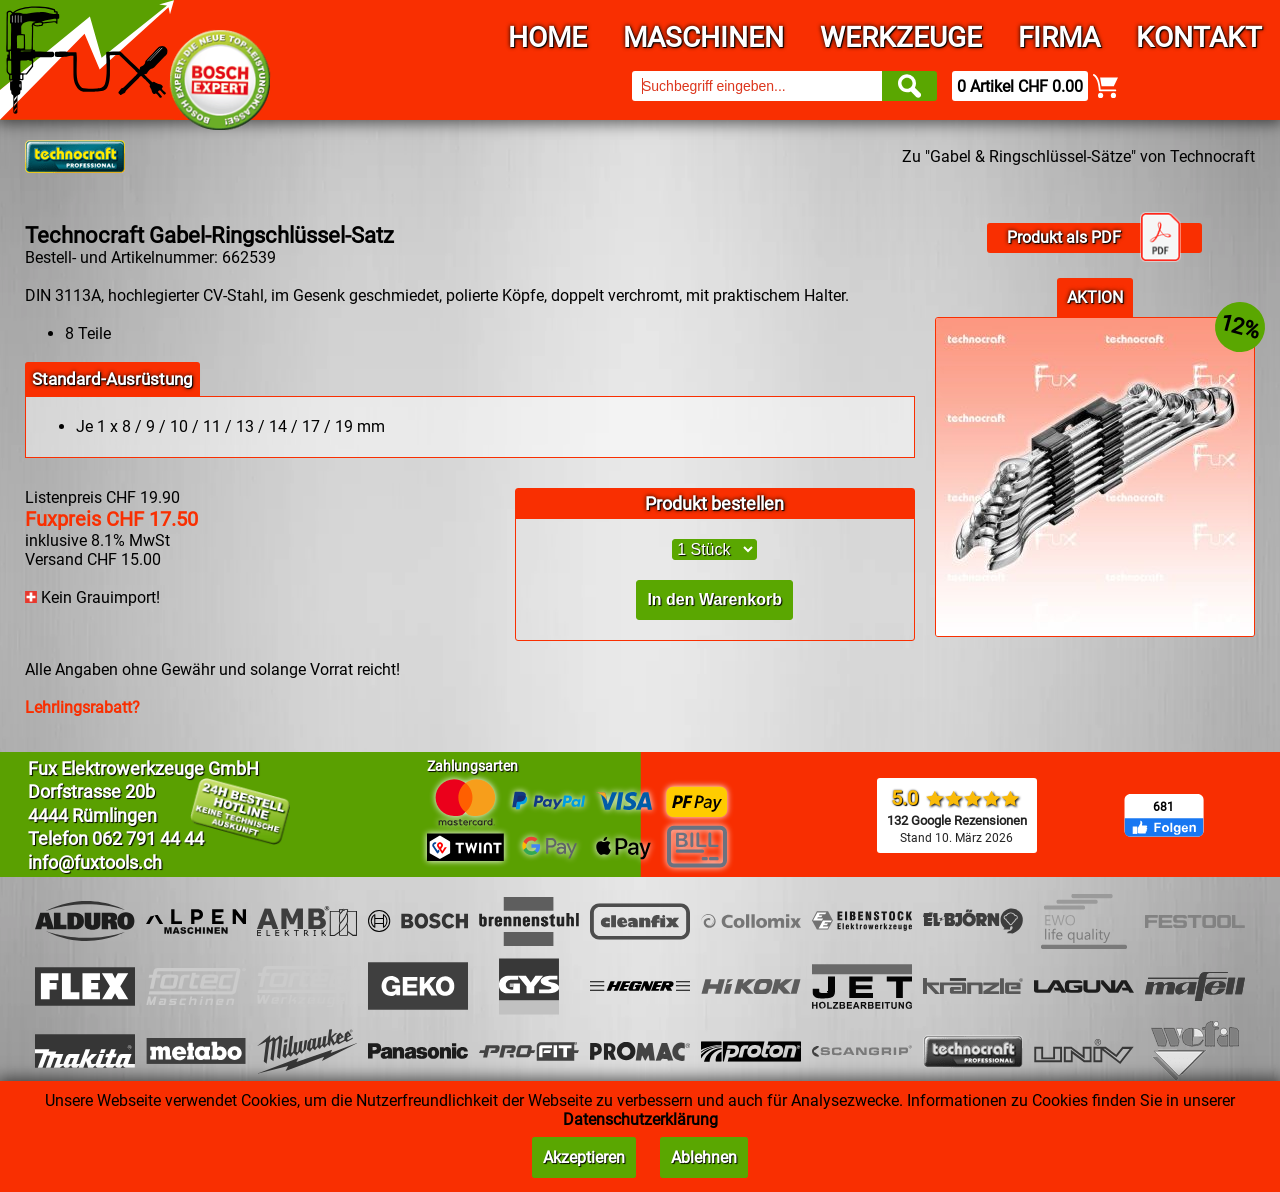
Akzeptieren (584, 1157)
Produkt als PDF (1094, 238)
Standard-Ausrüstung (112, 379)
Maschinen (703, 37)
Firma (1059, 37)
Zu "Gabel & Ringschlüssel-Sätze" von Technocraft (1078, 156)
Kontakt (1199, 37)
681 (1163, 807)
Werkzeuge (901, 37)
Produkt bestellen (714, 503)
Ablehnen (704, 1157)
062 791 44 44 (148, 838)
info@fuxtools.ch (95, 862)
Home (547, 37)
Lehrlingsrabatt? (82, 707)
